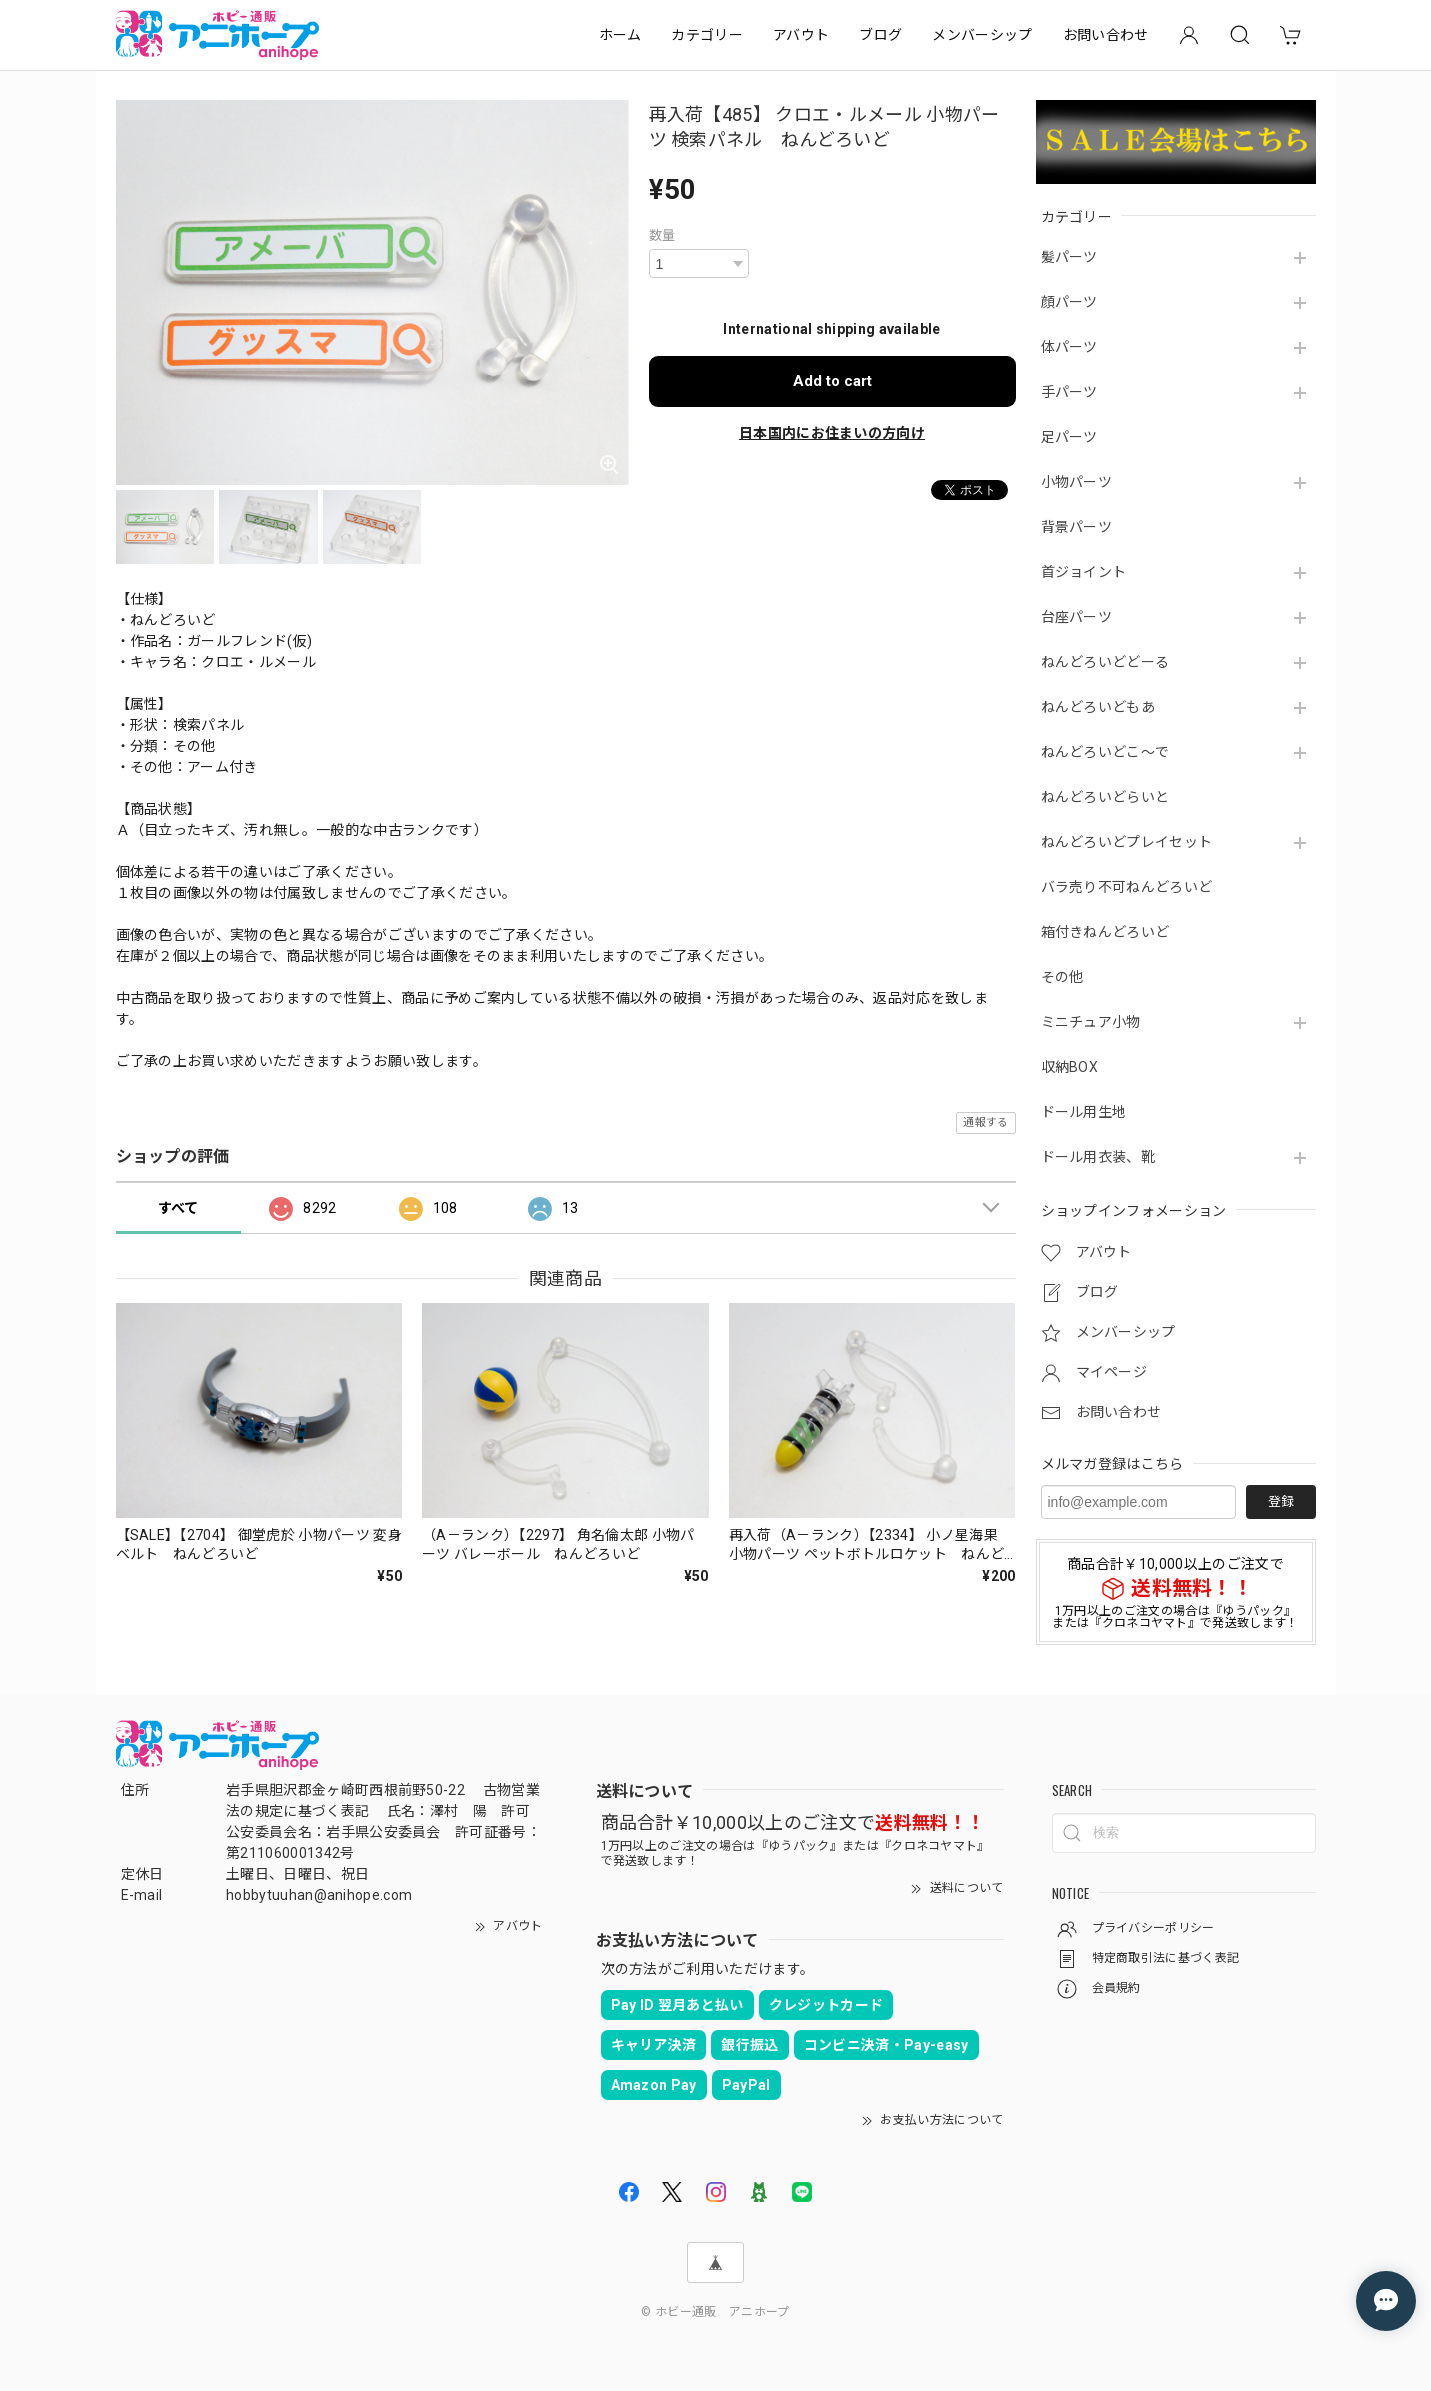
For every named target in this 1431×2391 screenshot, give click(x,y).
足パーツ (1069, 437)
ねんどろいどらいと (1105, 797)
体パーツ (1069, 347)
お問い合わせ (1106, 35)
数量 (662, 235)
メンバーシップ (982, 35)
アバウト (801, 35)
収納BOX (1070, 1067)
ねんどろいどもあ (1098, 707)
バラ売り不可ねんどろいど (1127, 887)
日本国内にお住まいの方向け (832, 433)
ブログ (880, 35)
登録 (1281, 1501)
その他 (1062, 977)
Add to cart (832, 381)
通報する (985, 1122)
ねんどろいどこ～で (1105, 752)
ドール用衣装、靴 (1098, 1157)
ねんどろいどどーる (1105, 662)
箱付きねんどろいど (1105, 932)
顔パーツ (1069, 302)
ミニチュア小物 (1091, 1022)
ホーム (620, 35)
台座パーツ (1077, 617)
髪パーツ (1069, 257)
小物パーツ (1077, 482)
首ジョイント (1084, 572)
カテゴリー (707, 35)
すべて (178, 1208)
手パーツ (1069, 392)
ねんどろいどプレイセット (1127, 842)
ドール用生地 (1084, 1112)
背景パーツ (1077, 527)
